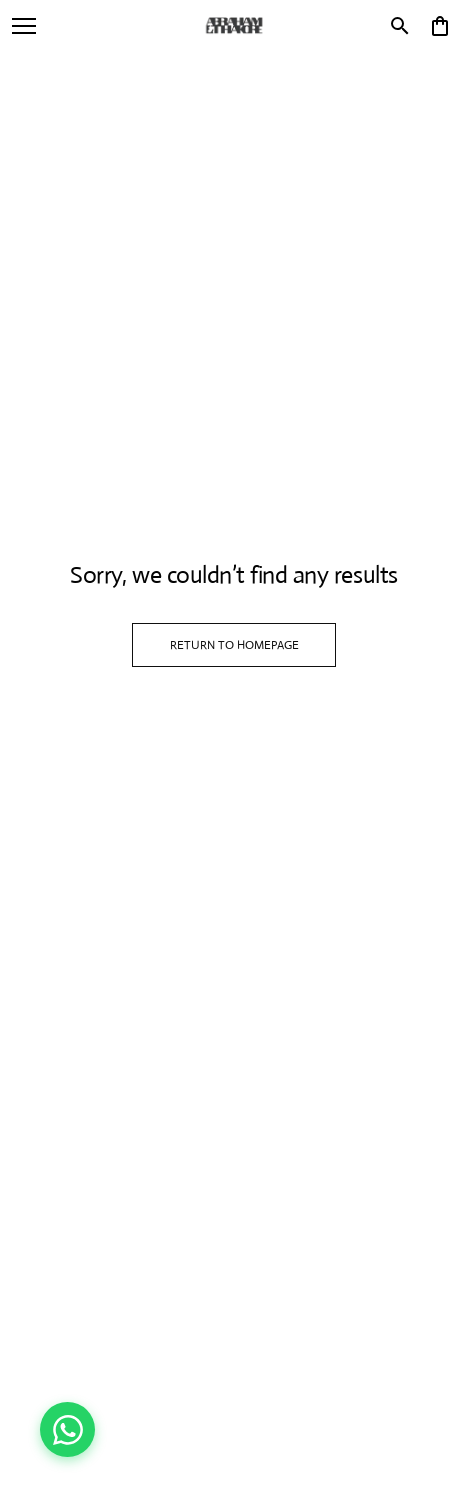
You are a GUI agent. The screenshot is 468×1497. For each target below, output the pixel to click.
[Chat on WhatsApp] (67, 1429)
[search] (400, 26)
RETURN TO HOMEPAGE (234, 645)
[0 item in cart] (440, 26)
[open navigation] (24, 26)
